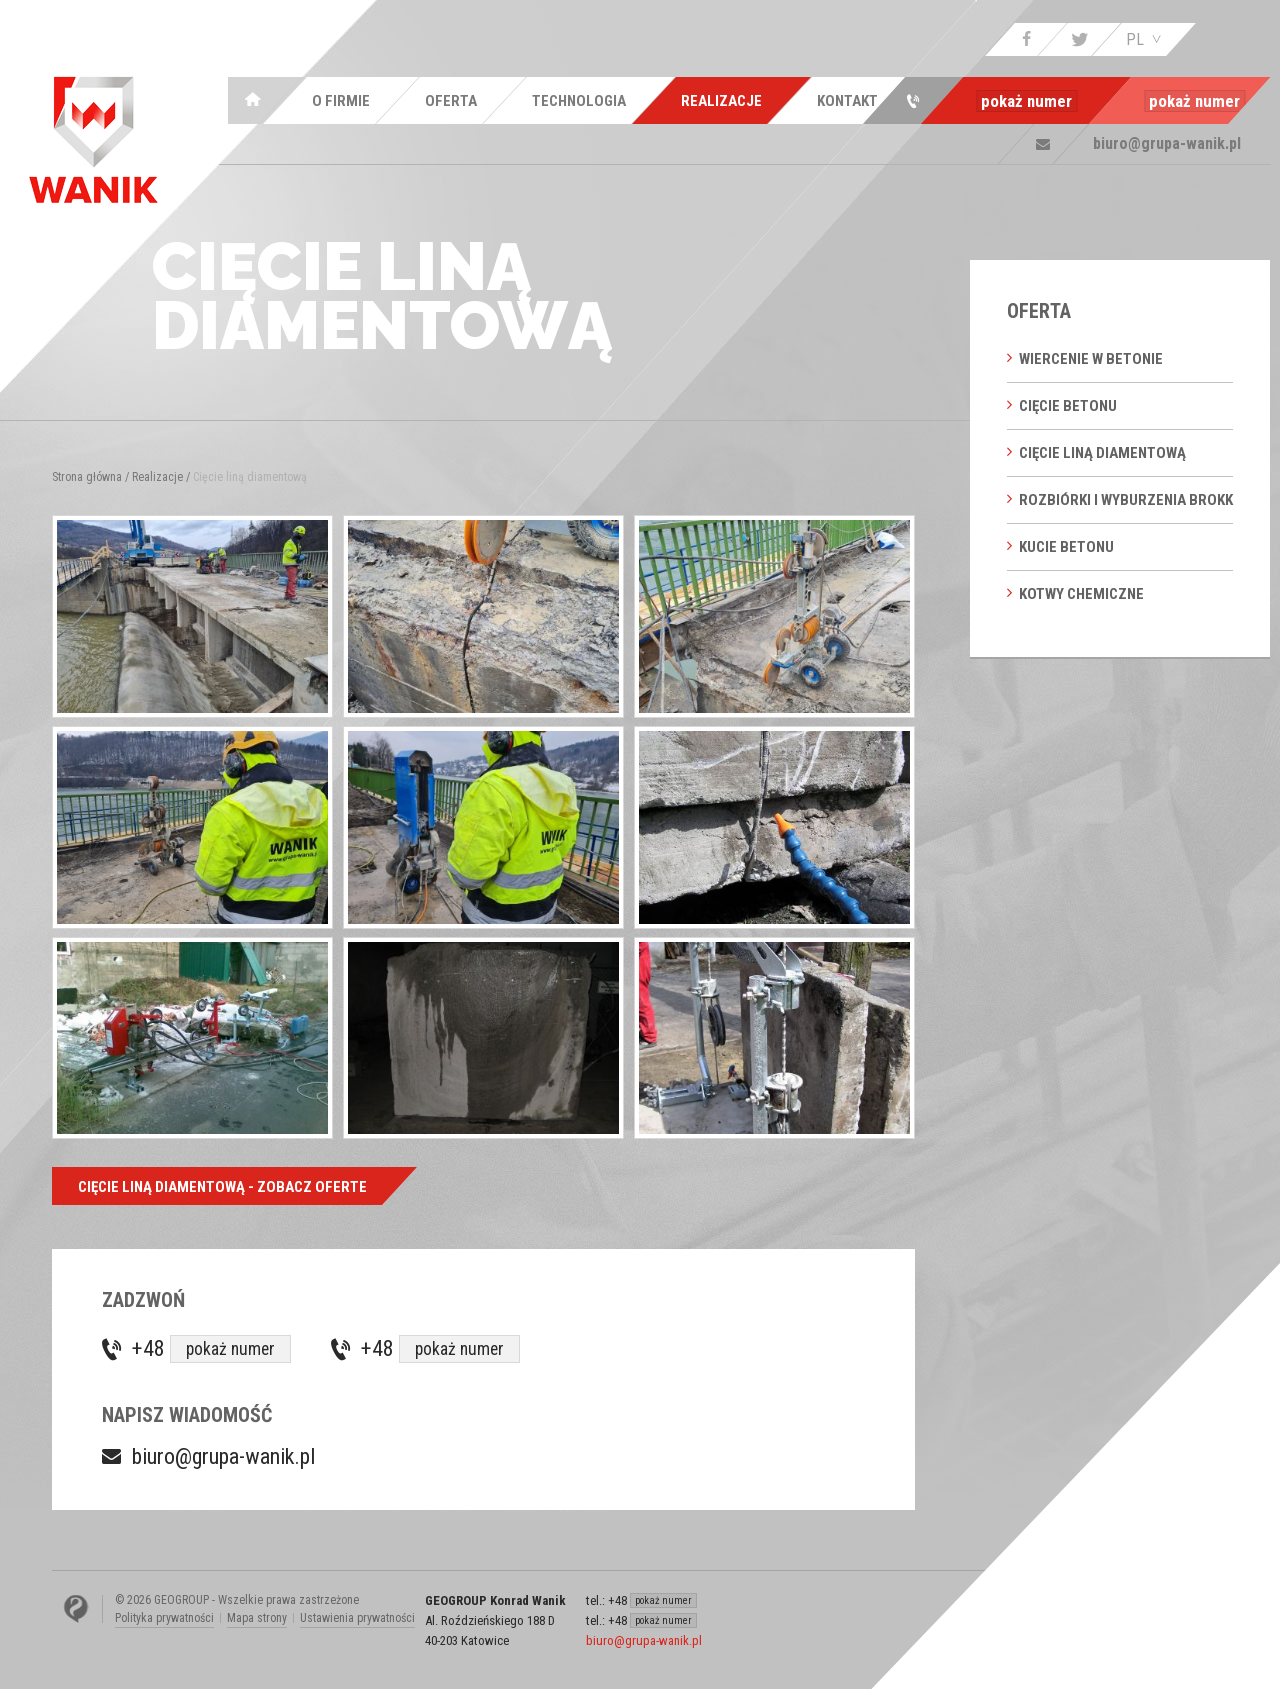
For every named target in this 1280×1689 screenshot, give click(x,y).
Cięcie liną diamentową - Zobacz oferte (222, 1187)
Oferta (1039, 311)
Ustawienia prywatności (357, 1618)
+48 (211, 1349)
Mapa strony (257, 1618)
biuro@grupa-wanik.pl (223, 1456)
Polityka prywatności (164, 1618)
